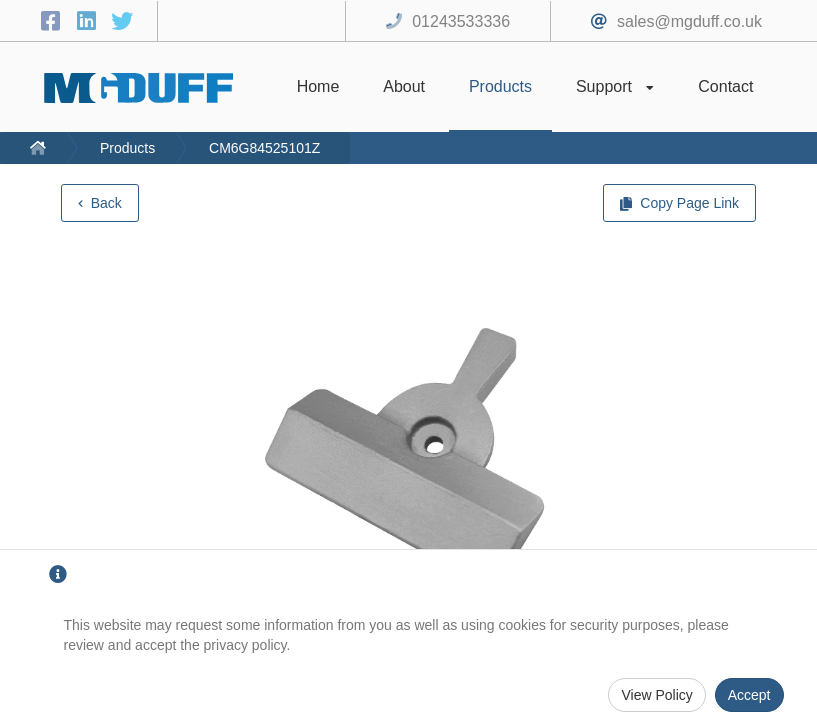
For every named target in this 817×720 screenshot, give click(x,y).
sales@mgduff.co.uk (689, 21)
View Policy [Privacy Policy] (656, 695)
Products (127, 148)
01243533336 (461, 21)
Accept (749, 695)
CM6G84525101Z (264, 148)
